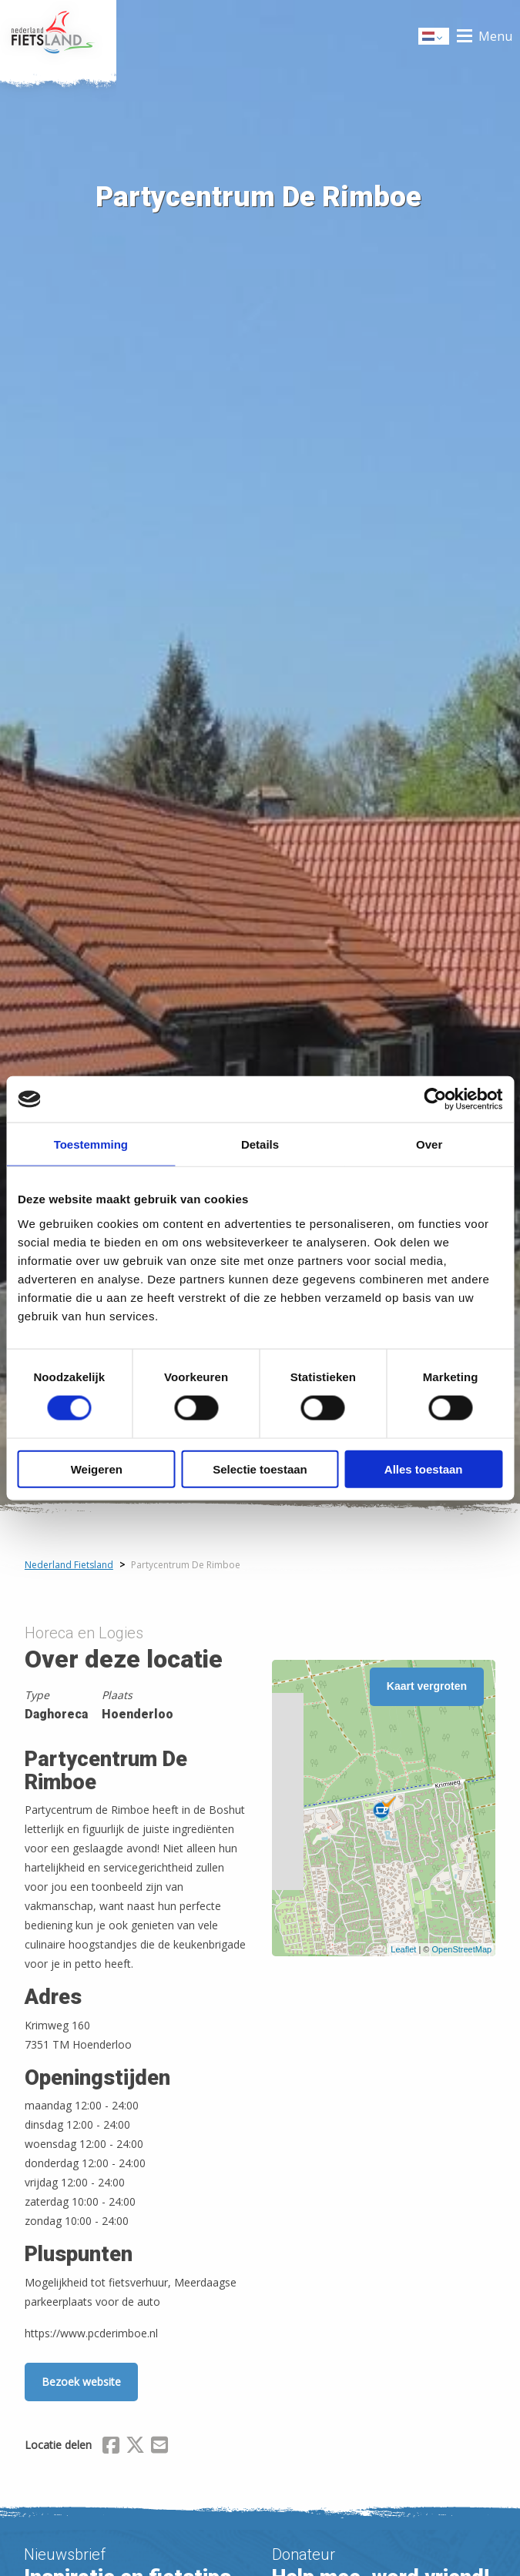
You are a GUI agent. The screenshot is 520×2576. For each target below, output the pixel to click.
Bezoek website (81, 2381)
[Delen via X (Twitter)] (135, 2447)
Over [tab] (429, 1144)
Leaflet (403, 1949)
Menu (495, 36)
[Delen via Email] (159, 2447)
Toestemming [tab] (91, 1144)
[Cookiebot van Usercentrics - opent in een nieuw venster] (434, 1099)
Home (58, 36)
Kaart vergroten (427, 1686)
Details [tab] (260, 1144)
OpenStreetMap (461, 1949)
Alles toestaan (423, 1468)
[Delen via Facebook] (110, 2447)
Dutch (434, 37)
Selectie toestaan (260, 1468)
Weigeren (96, 1468)
